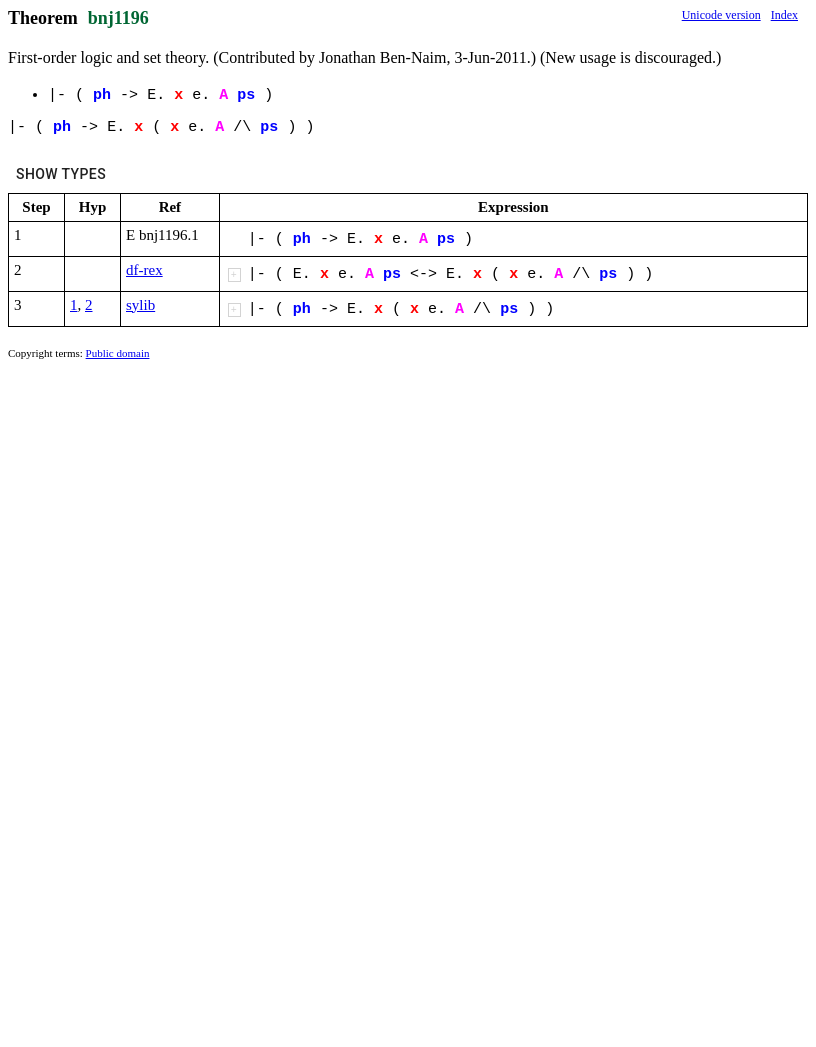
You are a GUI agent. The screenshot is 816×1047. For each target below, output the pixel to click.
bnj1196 (118, 18)
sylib (140, 305)
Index (784, 15)
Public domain (118, 353)
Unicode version (721, 15)
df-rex (144, 270)
